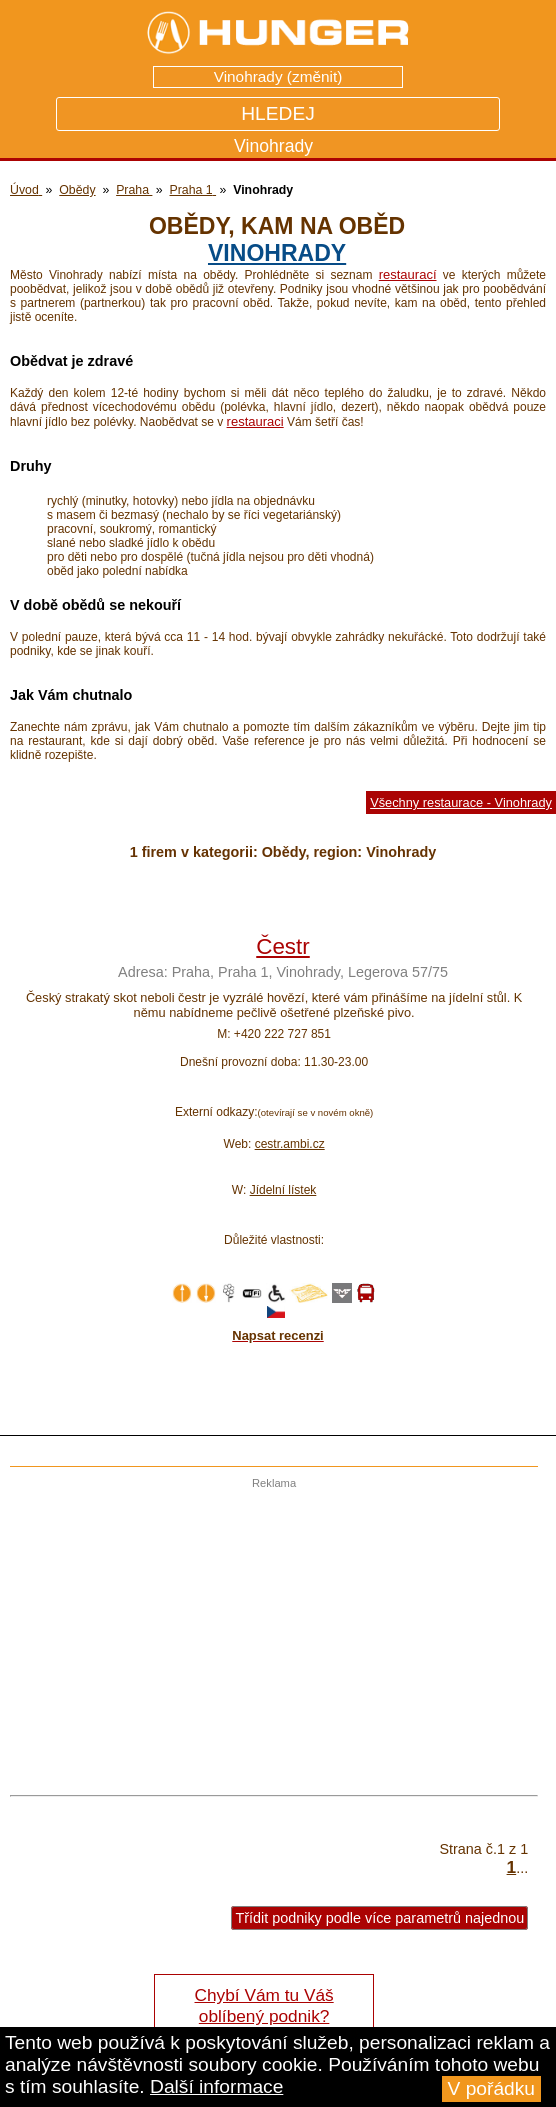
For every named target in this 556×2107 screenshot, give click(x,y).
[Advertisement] (269, 1629)
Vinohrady (277, 253)
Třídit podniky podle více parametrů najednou (379, 1918)
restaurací (408, 274)
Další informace (216, 2086)
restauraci (255, 421)
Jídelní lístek (283, 1190)
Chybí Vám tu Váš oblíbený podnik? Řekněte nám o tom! (263, 2016)
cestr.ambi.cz (290, 1144)
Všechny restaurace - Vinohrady (461, 802)
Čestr (283, 946)
